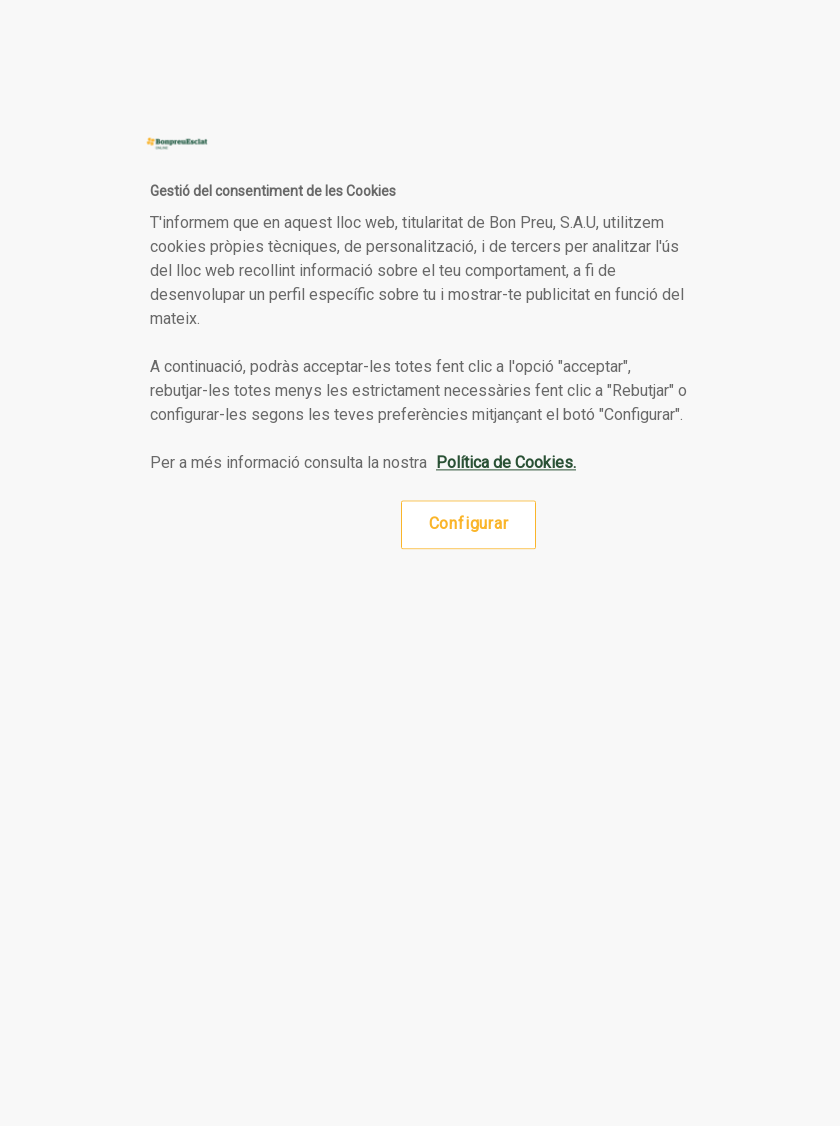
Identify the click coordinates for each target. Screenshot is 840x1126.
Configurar (469, 524)
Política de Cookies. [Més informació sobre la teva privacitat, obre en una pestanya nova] (506, 463)
